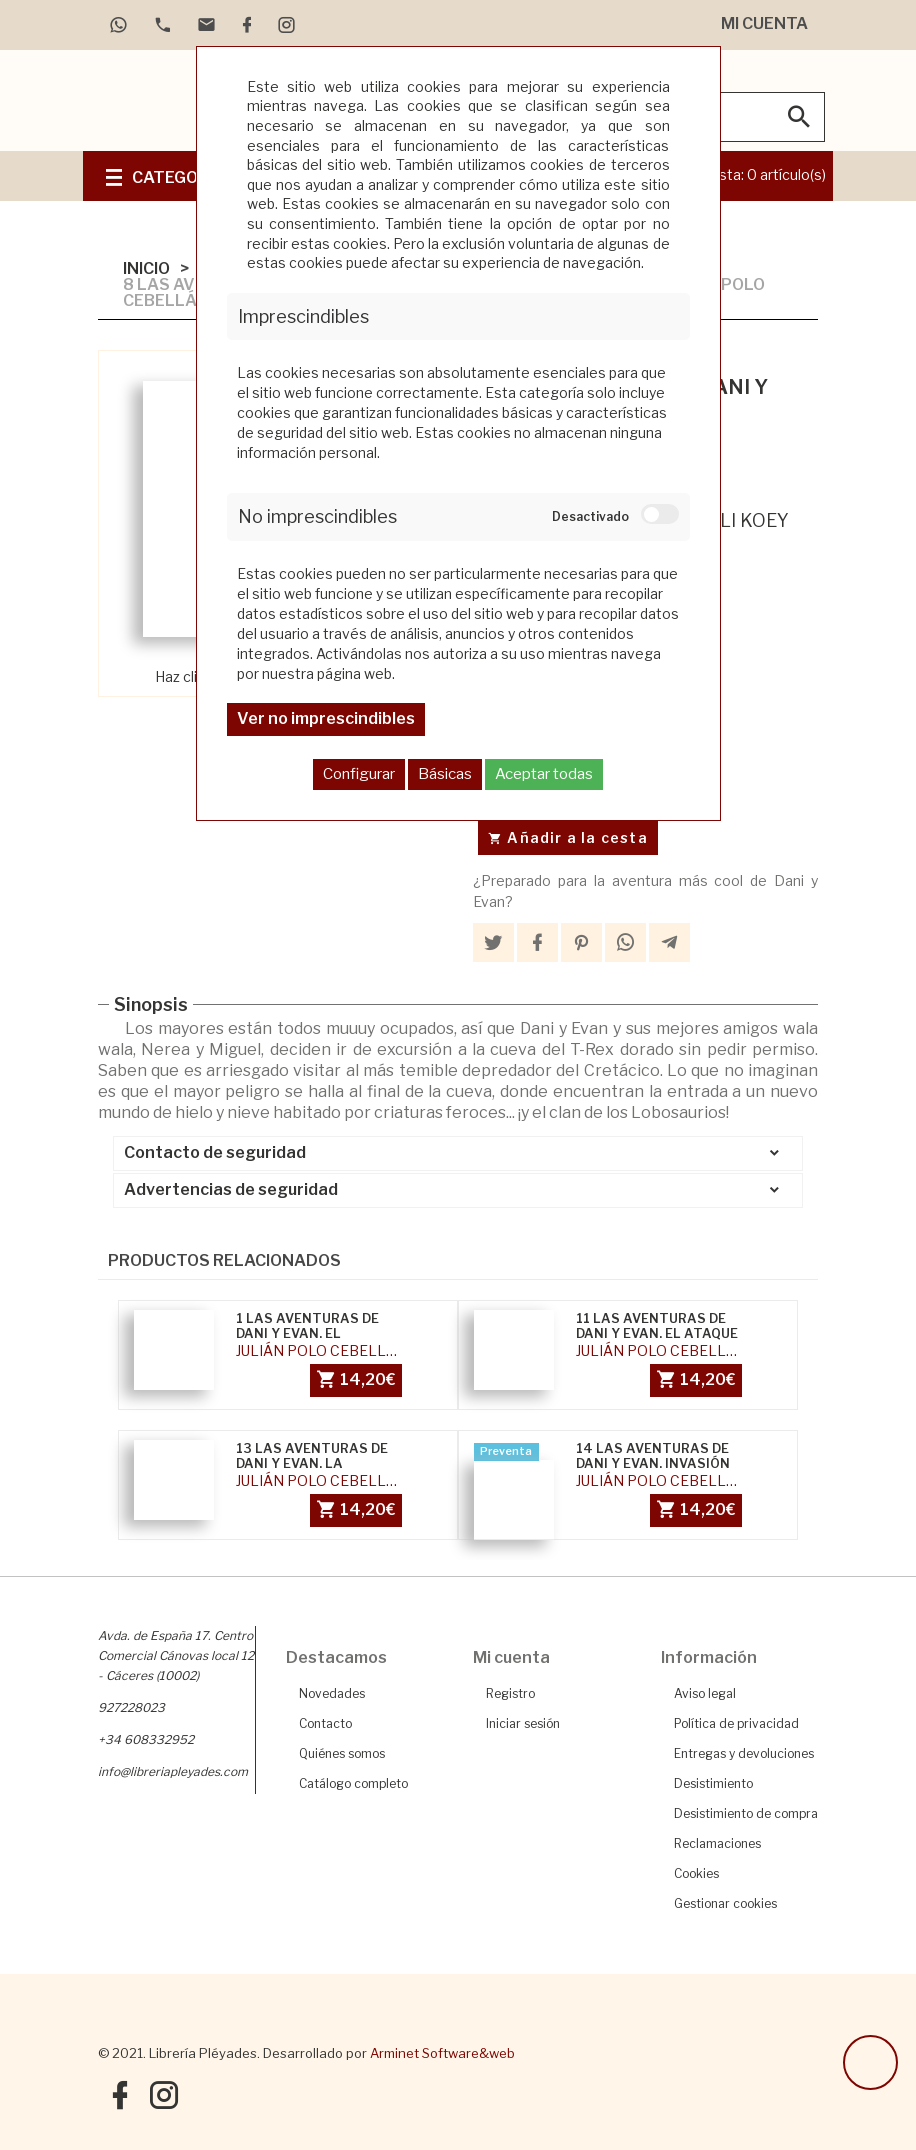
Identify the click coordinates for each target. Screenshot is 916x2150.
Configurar (359, 774)
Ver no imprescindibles (326, 718)
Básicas (445, 774)
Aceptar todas (544, 774)
